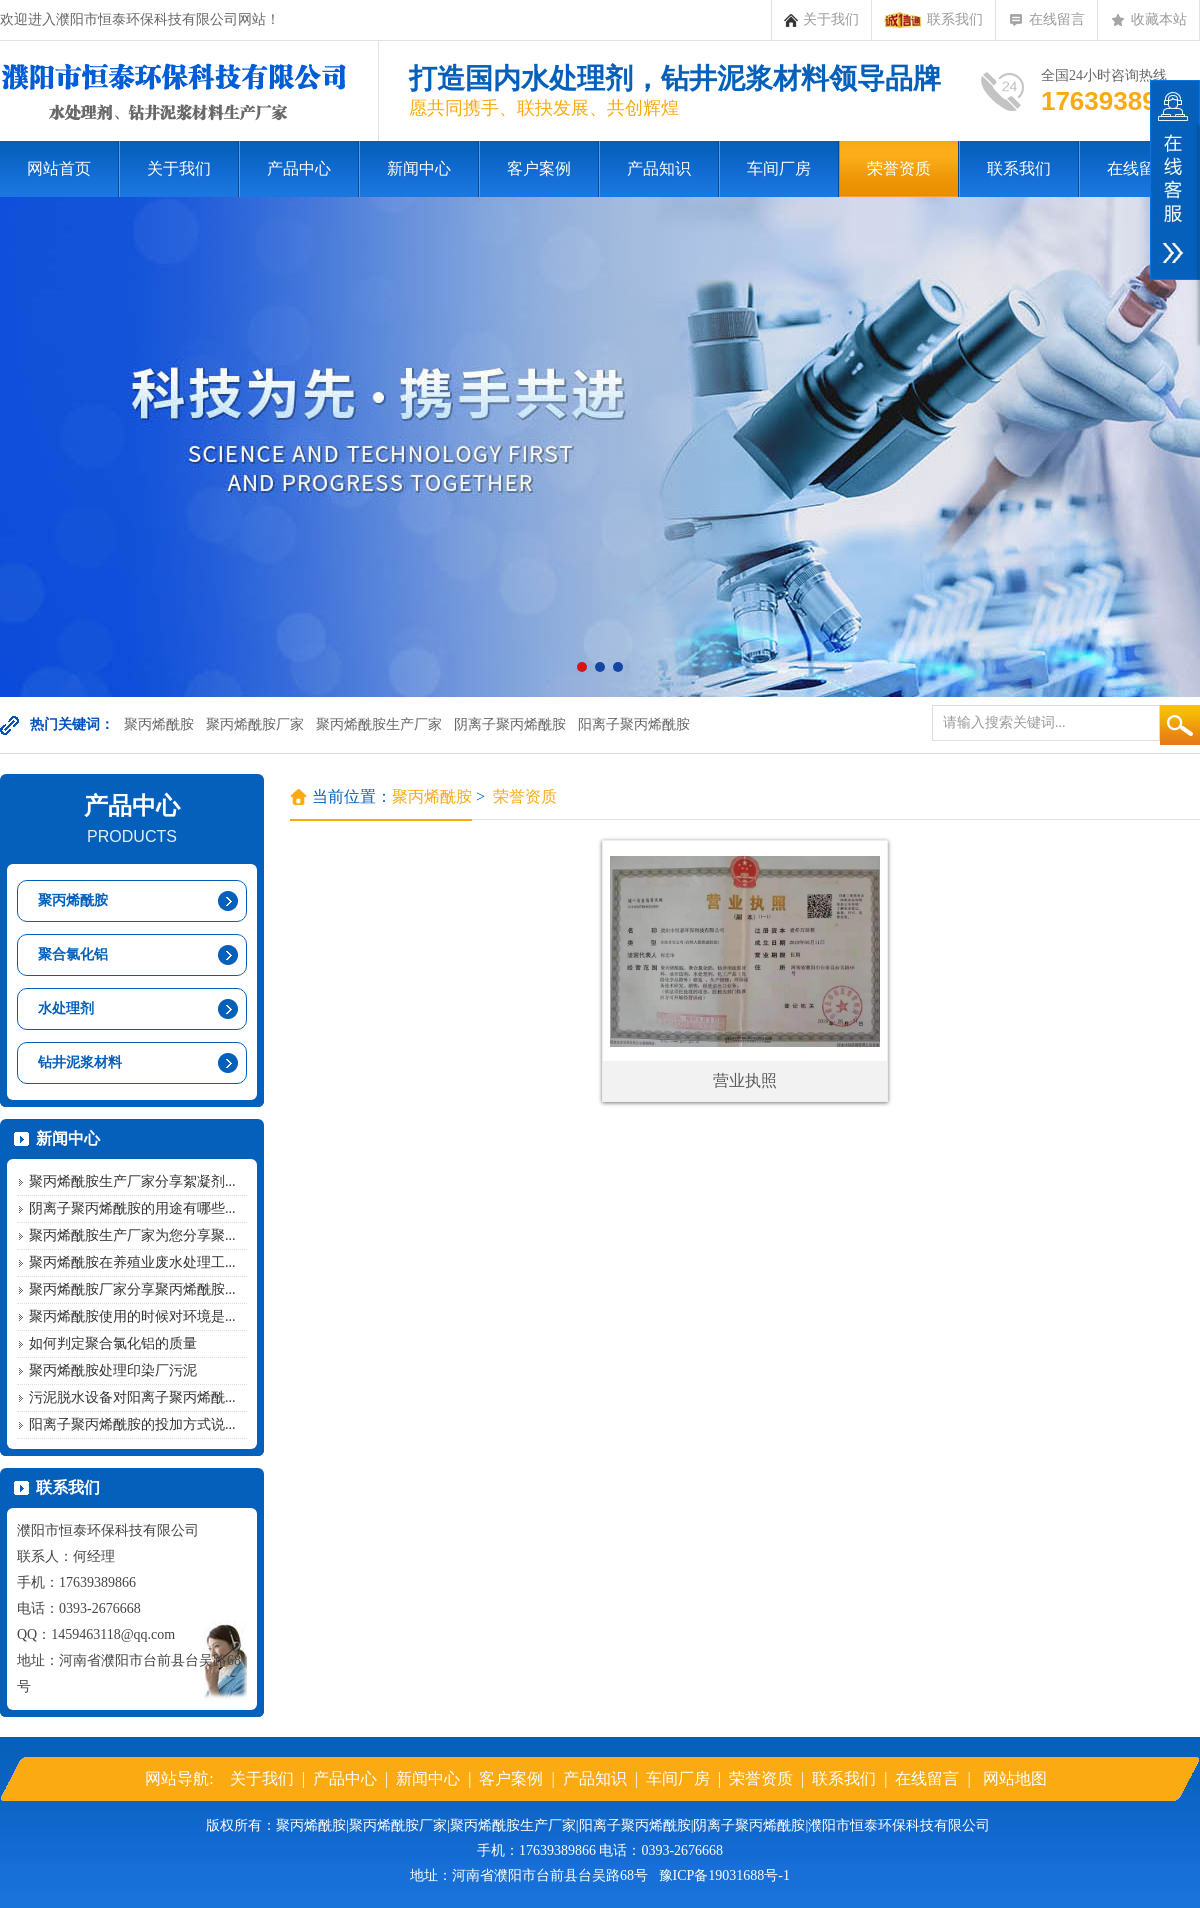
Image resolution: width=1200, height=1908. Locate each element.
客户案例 (539, 168)
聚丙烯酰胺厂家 (255, 724)
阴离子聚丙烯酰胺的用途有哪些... (132, 1208)
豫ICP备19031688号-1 (724, 1875)
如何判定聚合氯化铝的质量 (113, 1343)
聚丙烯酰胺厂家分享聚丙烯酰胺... (132, 1289)
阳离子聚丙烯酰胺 (634, 724)
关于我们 (821, 20)
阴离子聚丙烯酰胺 (510, 724)
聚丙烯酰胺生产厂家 (379, 724)
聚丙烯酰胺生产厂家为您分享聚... (132, 1235)
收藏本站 (1148, 20)
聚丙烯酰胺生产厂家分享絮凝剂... (132, 1181)
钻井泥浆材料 (80, 1062)
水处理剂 (66, 1008)
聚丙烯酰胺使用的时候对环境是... (132, 1316)
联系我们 (933, 20)
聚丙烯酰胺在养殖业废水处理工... (132, 1262)
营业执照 (745, 1080)
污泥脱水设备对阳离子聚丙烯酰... (132, 1397)
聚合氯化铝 (73, 954)
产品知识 (659, 168)
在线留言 (1046, 20)
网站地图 (1015, 1778)
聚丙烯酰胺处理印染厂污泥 (113, 1370)
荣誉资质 (899, 168)
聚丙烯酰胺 (159, 724)
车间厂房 (779, 168)
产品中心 (299, 168)
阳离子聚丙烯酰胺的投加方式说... (132, 1424)
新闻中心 (419, 168)
